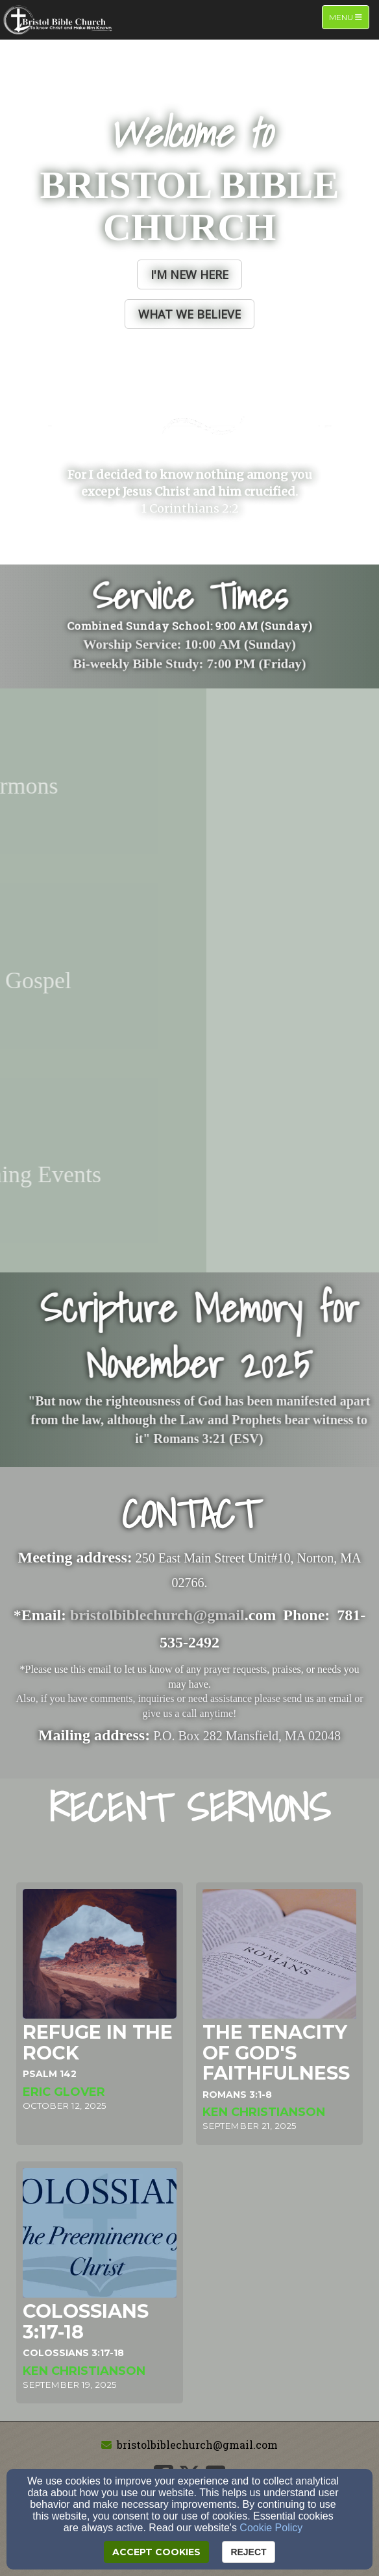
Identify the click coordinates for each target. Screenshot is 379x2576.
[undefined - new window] (189, 785)
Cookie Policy (270, 2527)
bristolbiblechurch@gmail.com (197, 2444)
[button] (189, 274)
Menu (348, 16)
